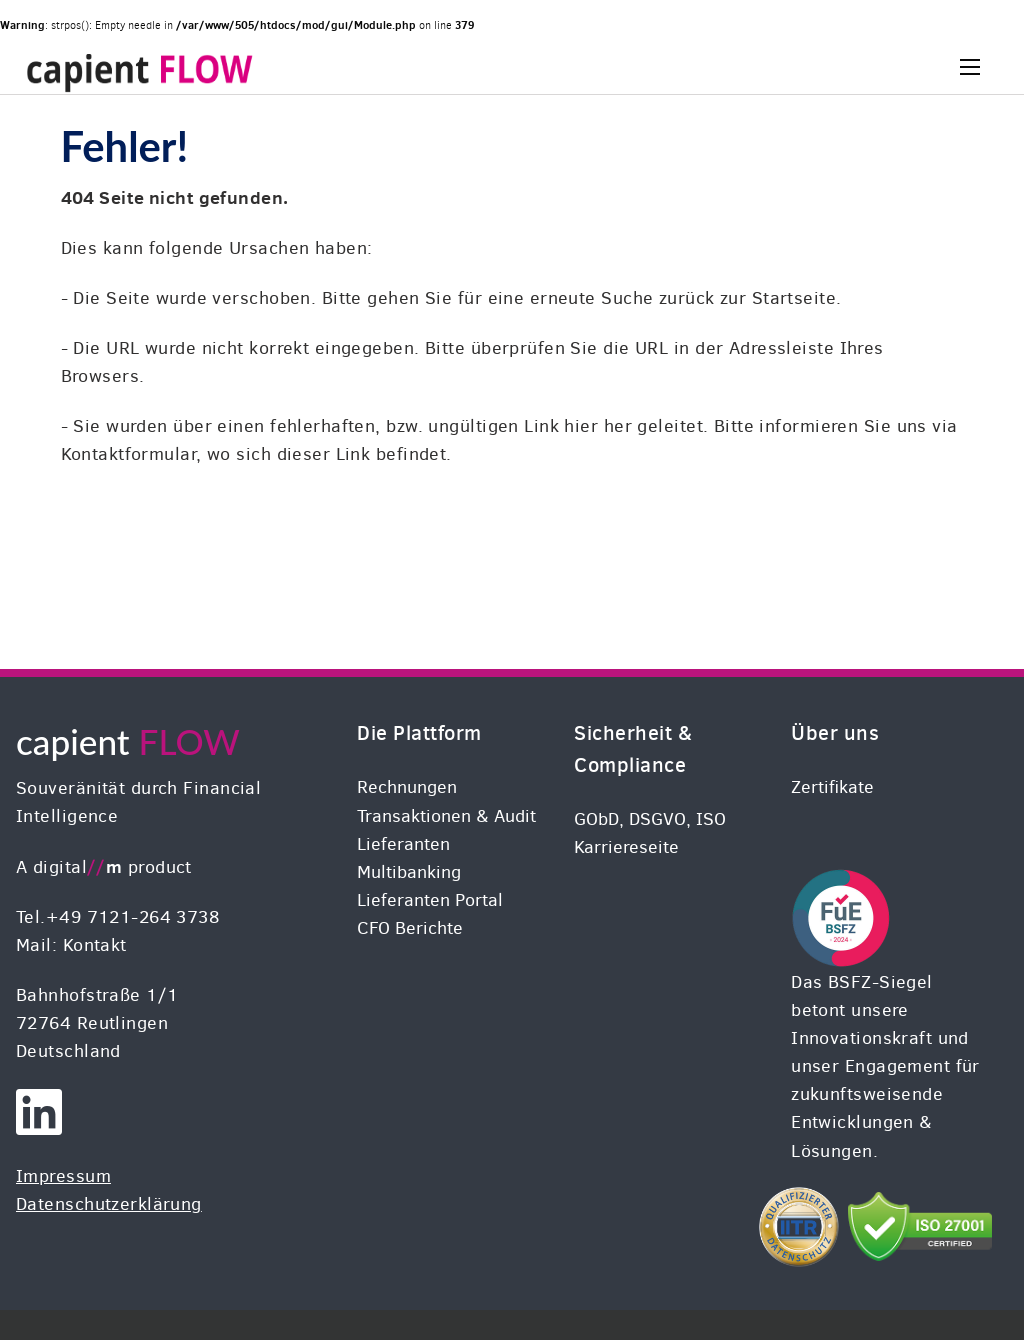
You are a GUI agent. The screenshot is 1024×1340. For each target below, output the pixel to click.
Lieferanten (403, 844)
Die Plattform (419, 732)
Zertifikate (832, 787)
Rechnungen (407, 787)
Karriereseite (626, 847)
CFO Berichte (410, 928)
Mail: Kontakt (71, 945)
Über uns (835, 732)
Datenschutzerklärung (109, 1204)
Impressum (63, 1176)
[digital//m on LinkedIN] (39, 1126)
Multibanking (409, 872)
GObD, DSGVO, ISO (650, 819)
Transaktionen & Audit (446, 816)
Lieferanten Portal (430, 900)
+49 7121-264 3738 (132, 917)
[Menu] (970, 67)
